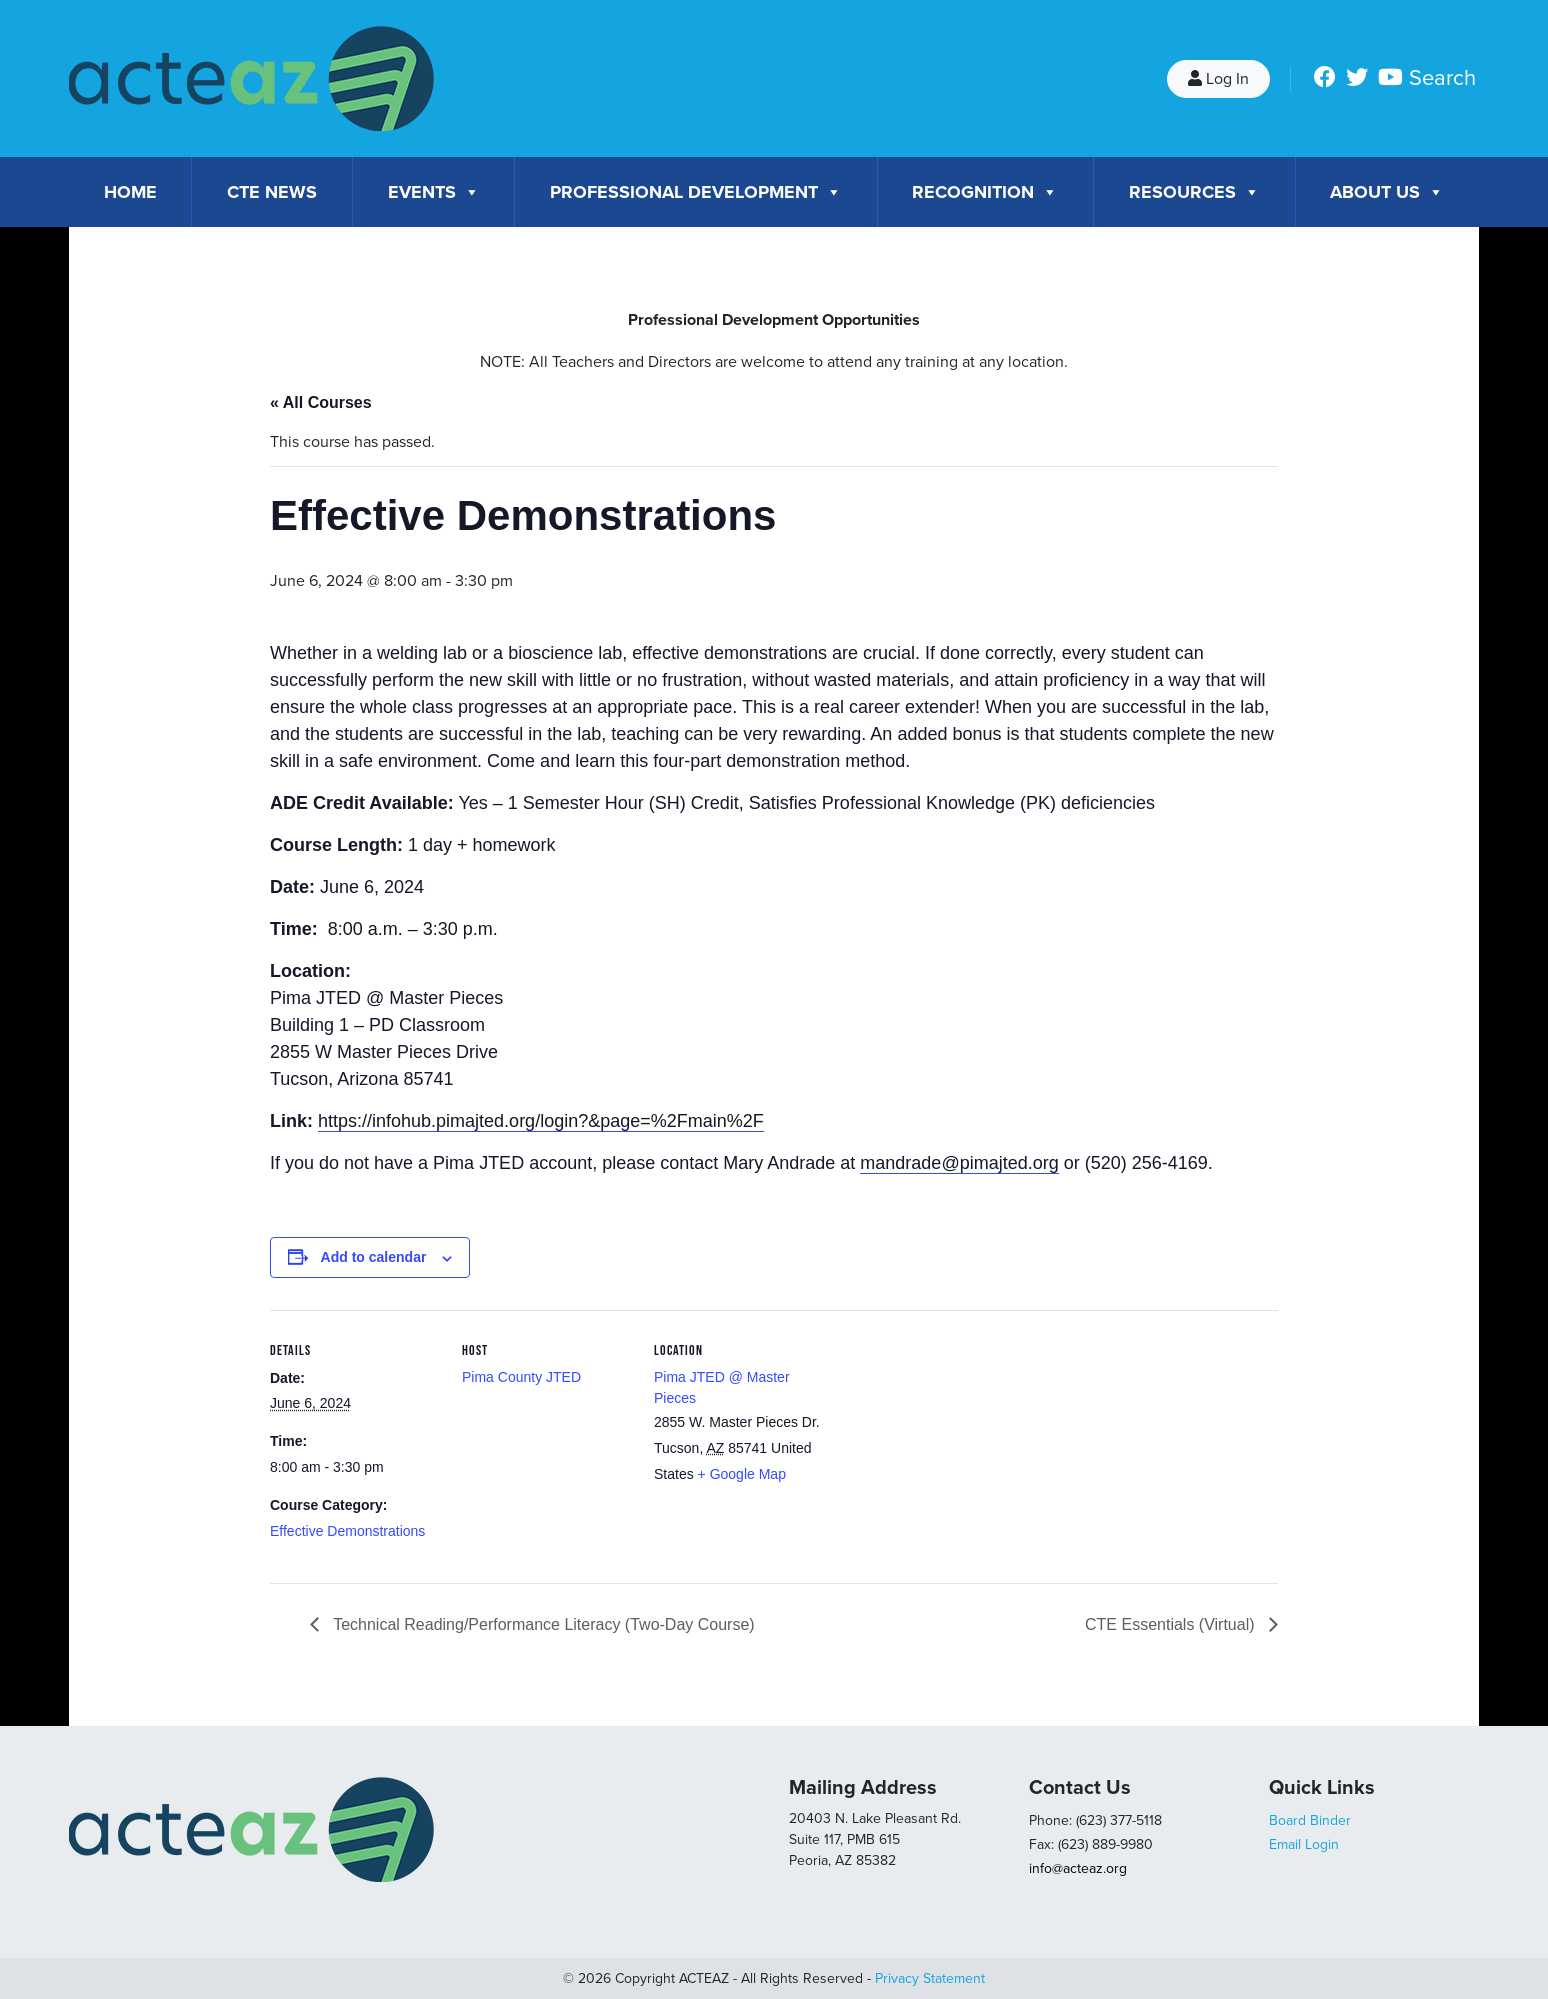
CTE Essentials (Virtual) (1172, 1624)
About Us (1387, 192)
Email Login (1304, 1844)
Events (434, 192)
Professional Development (696, 192)
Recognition (985, 192)
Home (130, 192)
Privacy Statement (930, 1978)
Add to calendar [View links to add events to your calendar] (374, 1257)
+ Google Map (742, 1474)
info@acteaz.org (1078, 1868)
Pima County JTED (521, 1377)
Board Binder (1310, 1820)
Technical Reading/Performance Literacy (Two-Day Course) (542, 1624)
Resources (1194, 192)
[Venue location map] (951, 1447)
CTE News (272, 192)
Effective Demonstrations (347, 1531)
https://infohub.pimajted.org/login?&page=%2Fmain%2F (541, 1121)
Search (1442, 78)
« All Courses (321, 402)
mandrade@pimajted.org (959, 1163)
